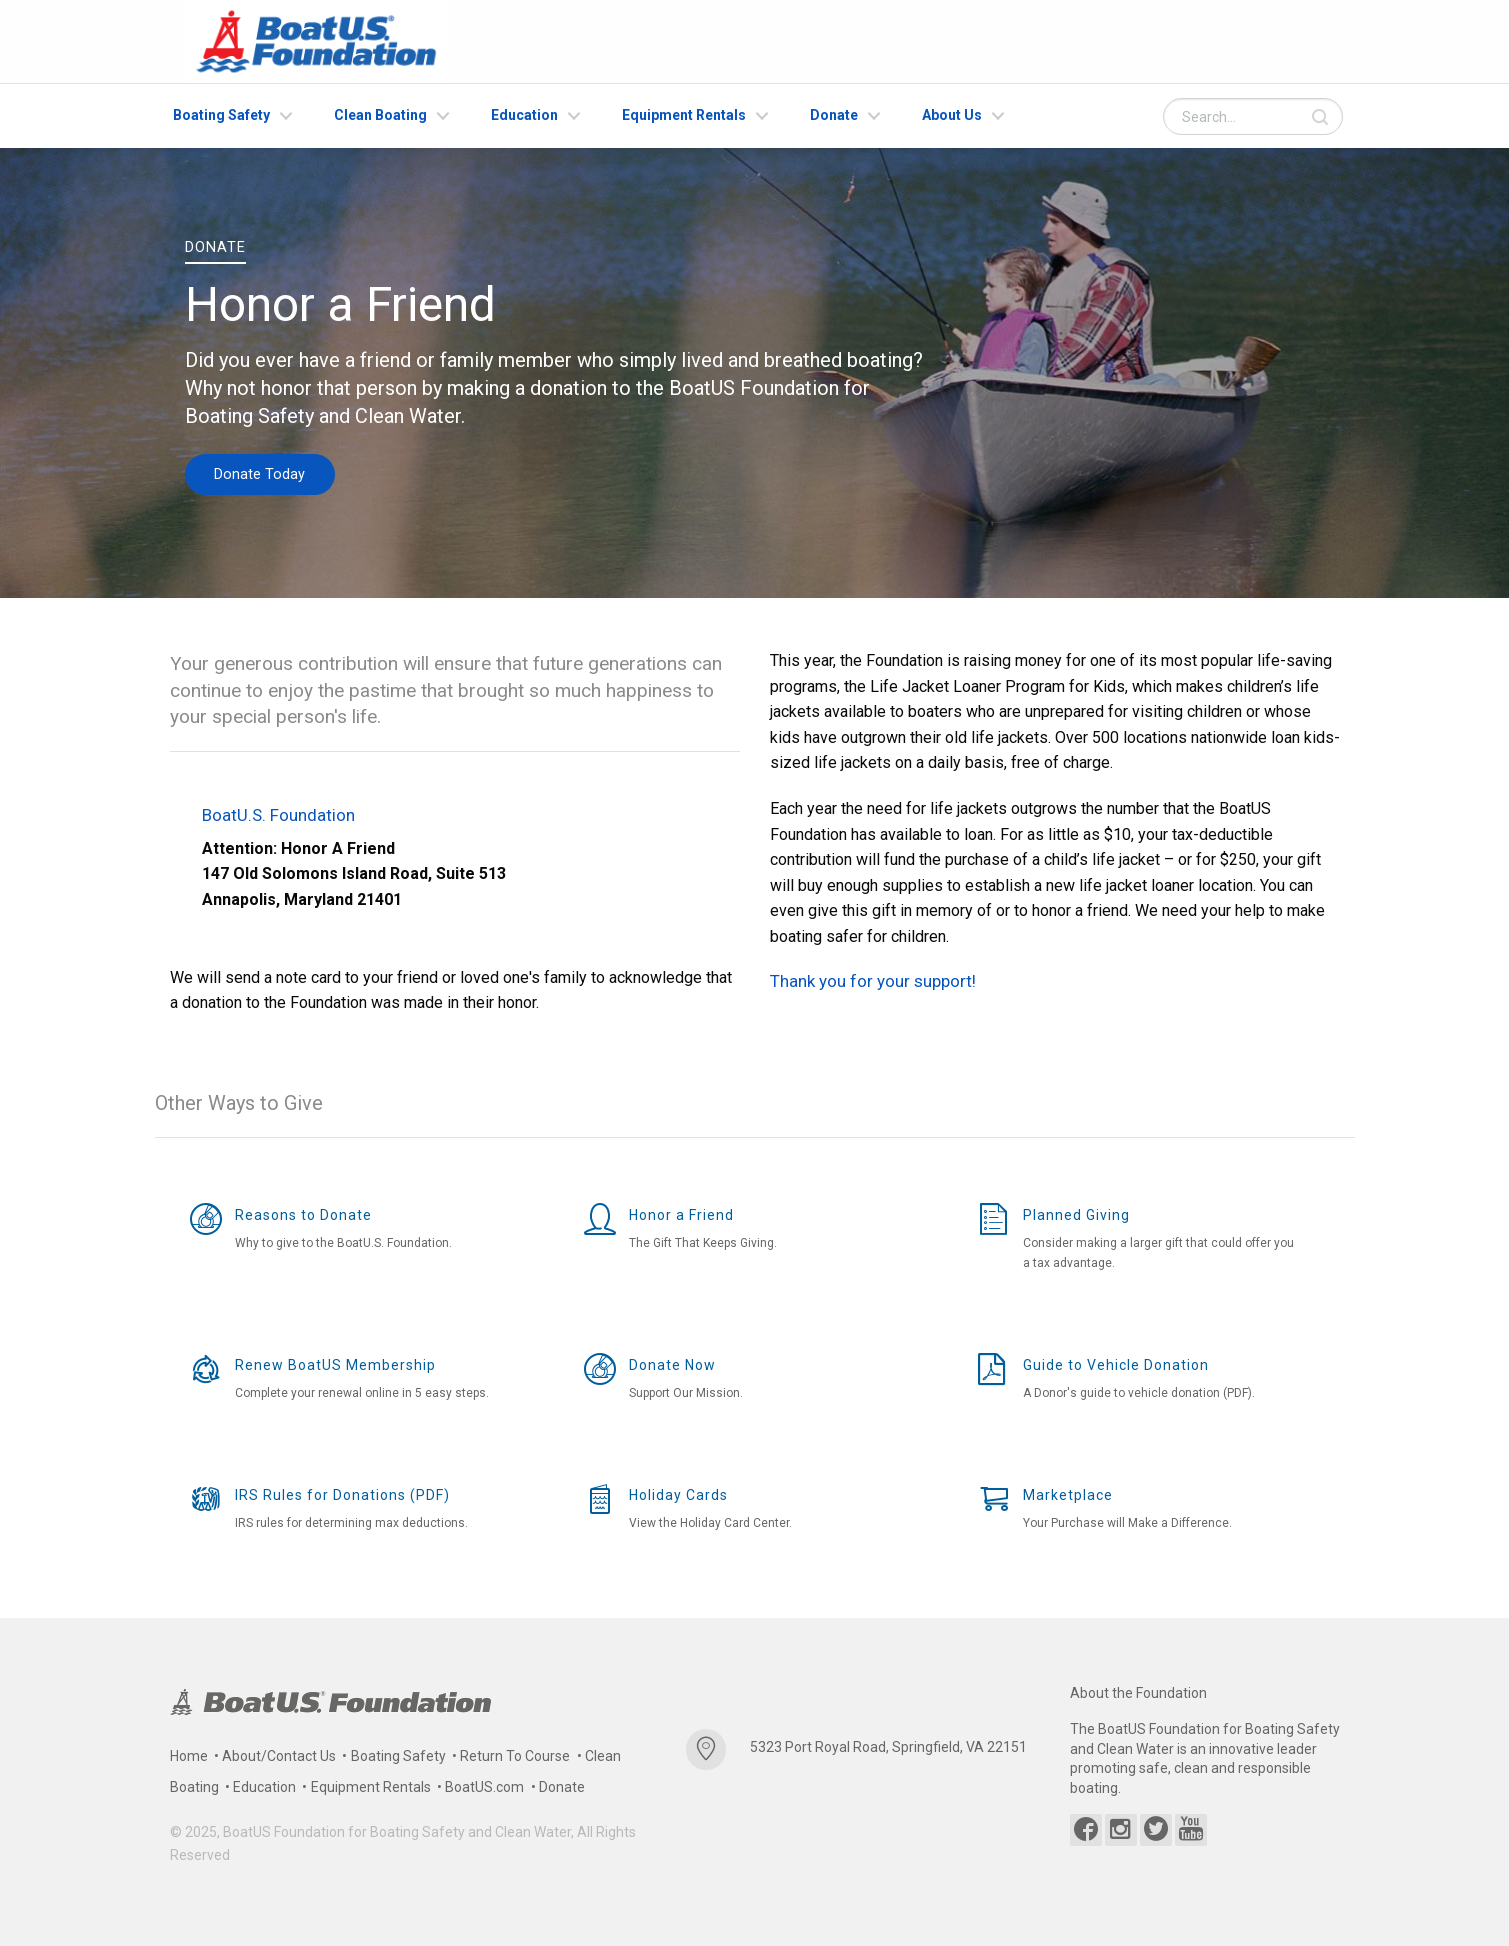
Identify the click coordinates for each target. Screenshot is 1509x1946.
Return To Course (515, 1756)
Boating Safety (221, 115)
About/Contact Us (279, 1756)
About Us (952, 115)
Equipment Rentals (684, 115)
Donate (834, 115)
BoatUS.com (484, 1787)
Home (189, 1756)
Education (524, 115)
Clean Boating (380, 115)
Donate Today (259, 473)
